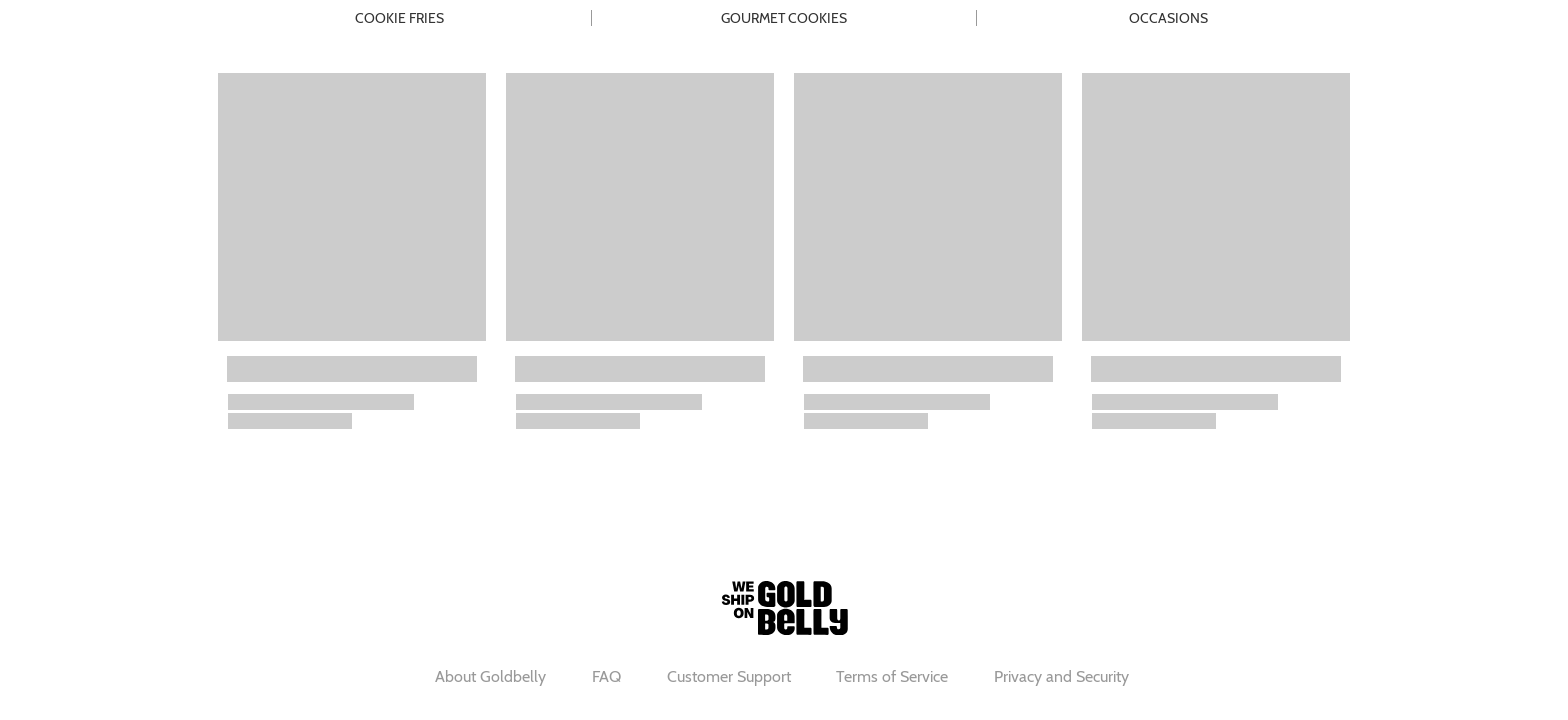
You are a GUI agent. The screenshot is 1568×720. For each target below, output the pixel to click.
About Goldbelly (490, 676)
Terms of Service (892, 676)
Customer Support (729, 676)
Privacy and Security (1061, 676)
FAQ (606, 676)
